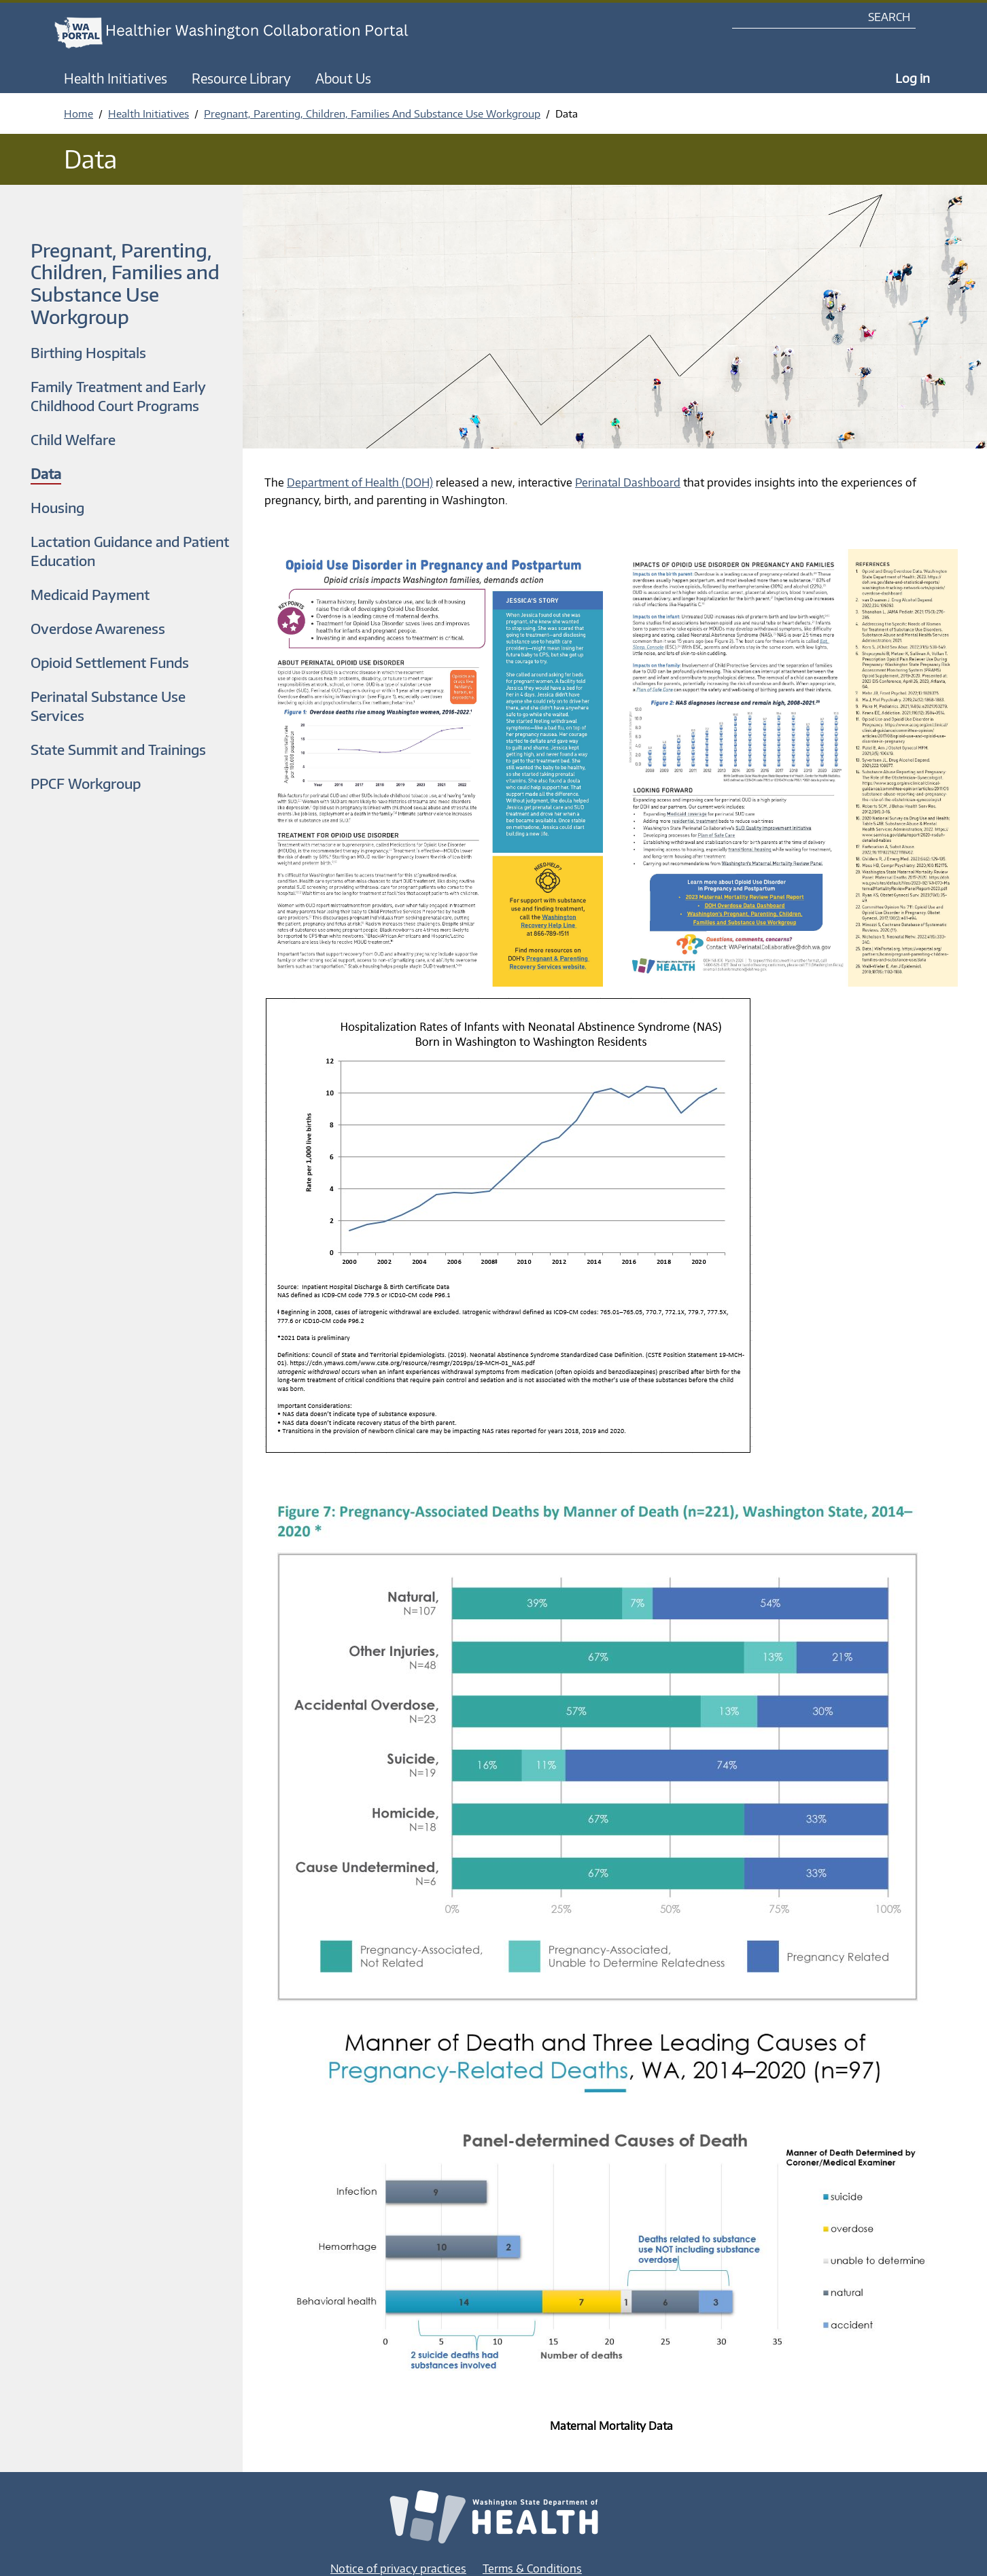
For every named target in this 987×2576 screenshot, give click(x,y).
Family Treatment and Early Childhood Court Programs (118, 396)
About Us (343, 78)
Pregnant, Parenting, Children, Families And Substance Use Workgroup (372, 113)
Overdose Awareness (98, 628)
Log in (912, 78)
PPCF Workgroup (86, 783)
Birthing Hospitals (88, 352)
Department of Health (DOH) (360, 482)
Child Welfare (73, 439)
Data (46, 473)
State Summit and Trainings (118, 749)
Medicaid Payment (90, 594)
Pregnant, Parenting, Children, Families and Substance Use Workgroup (125, 283)
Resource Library (241, 78)
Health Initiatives (115, 78)
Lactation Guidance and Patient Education (130, 551)
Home (78, 113)
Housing (57, 507)
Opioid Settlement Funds (110, 662)
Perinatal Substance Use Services (108, 706)
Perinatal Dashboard (627, 482)
